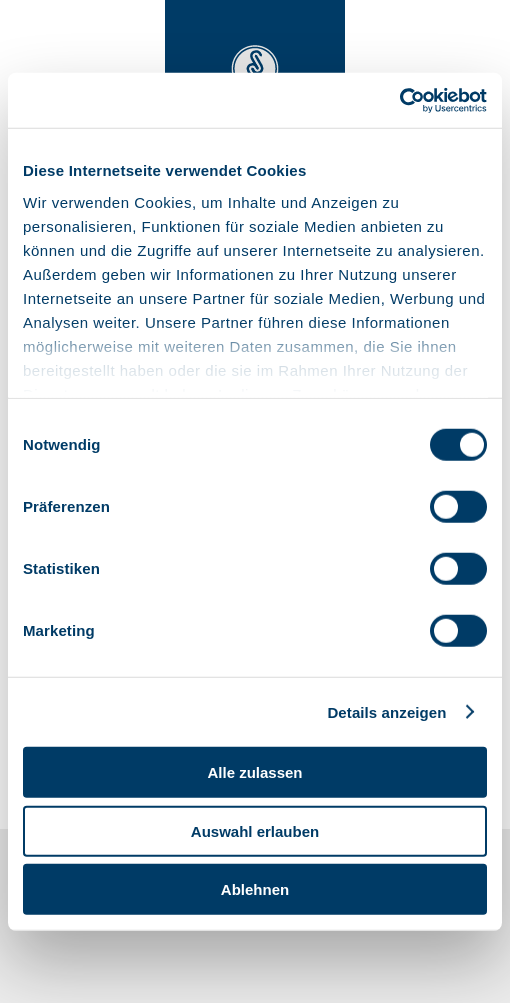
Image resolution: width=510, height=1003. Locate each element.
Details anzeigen (386, 711)
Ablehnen (255, 889)
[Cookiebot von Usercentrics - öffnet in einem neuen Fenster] (399, 100)
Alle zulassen (254, 772)
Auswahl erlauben (255, 830)
